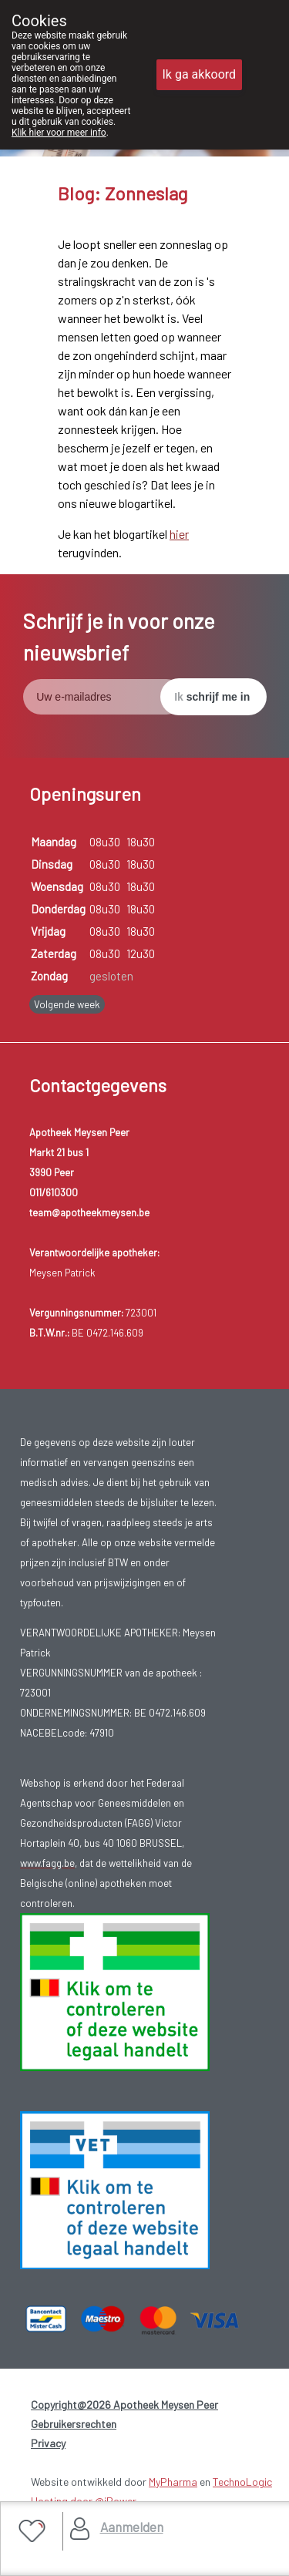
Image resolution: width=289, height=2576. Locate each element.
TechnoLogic (242, 2481)
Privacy (48, 2443)
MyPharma (173, 2481)
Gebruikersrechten (73, 2423)
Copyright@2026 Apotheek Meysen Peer (124, 2404)
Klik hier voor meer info (59, 132)
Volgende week (67, 1004)
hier (179, 533)
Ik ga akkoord (200, 74)
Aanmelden (131, 2526)
